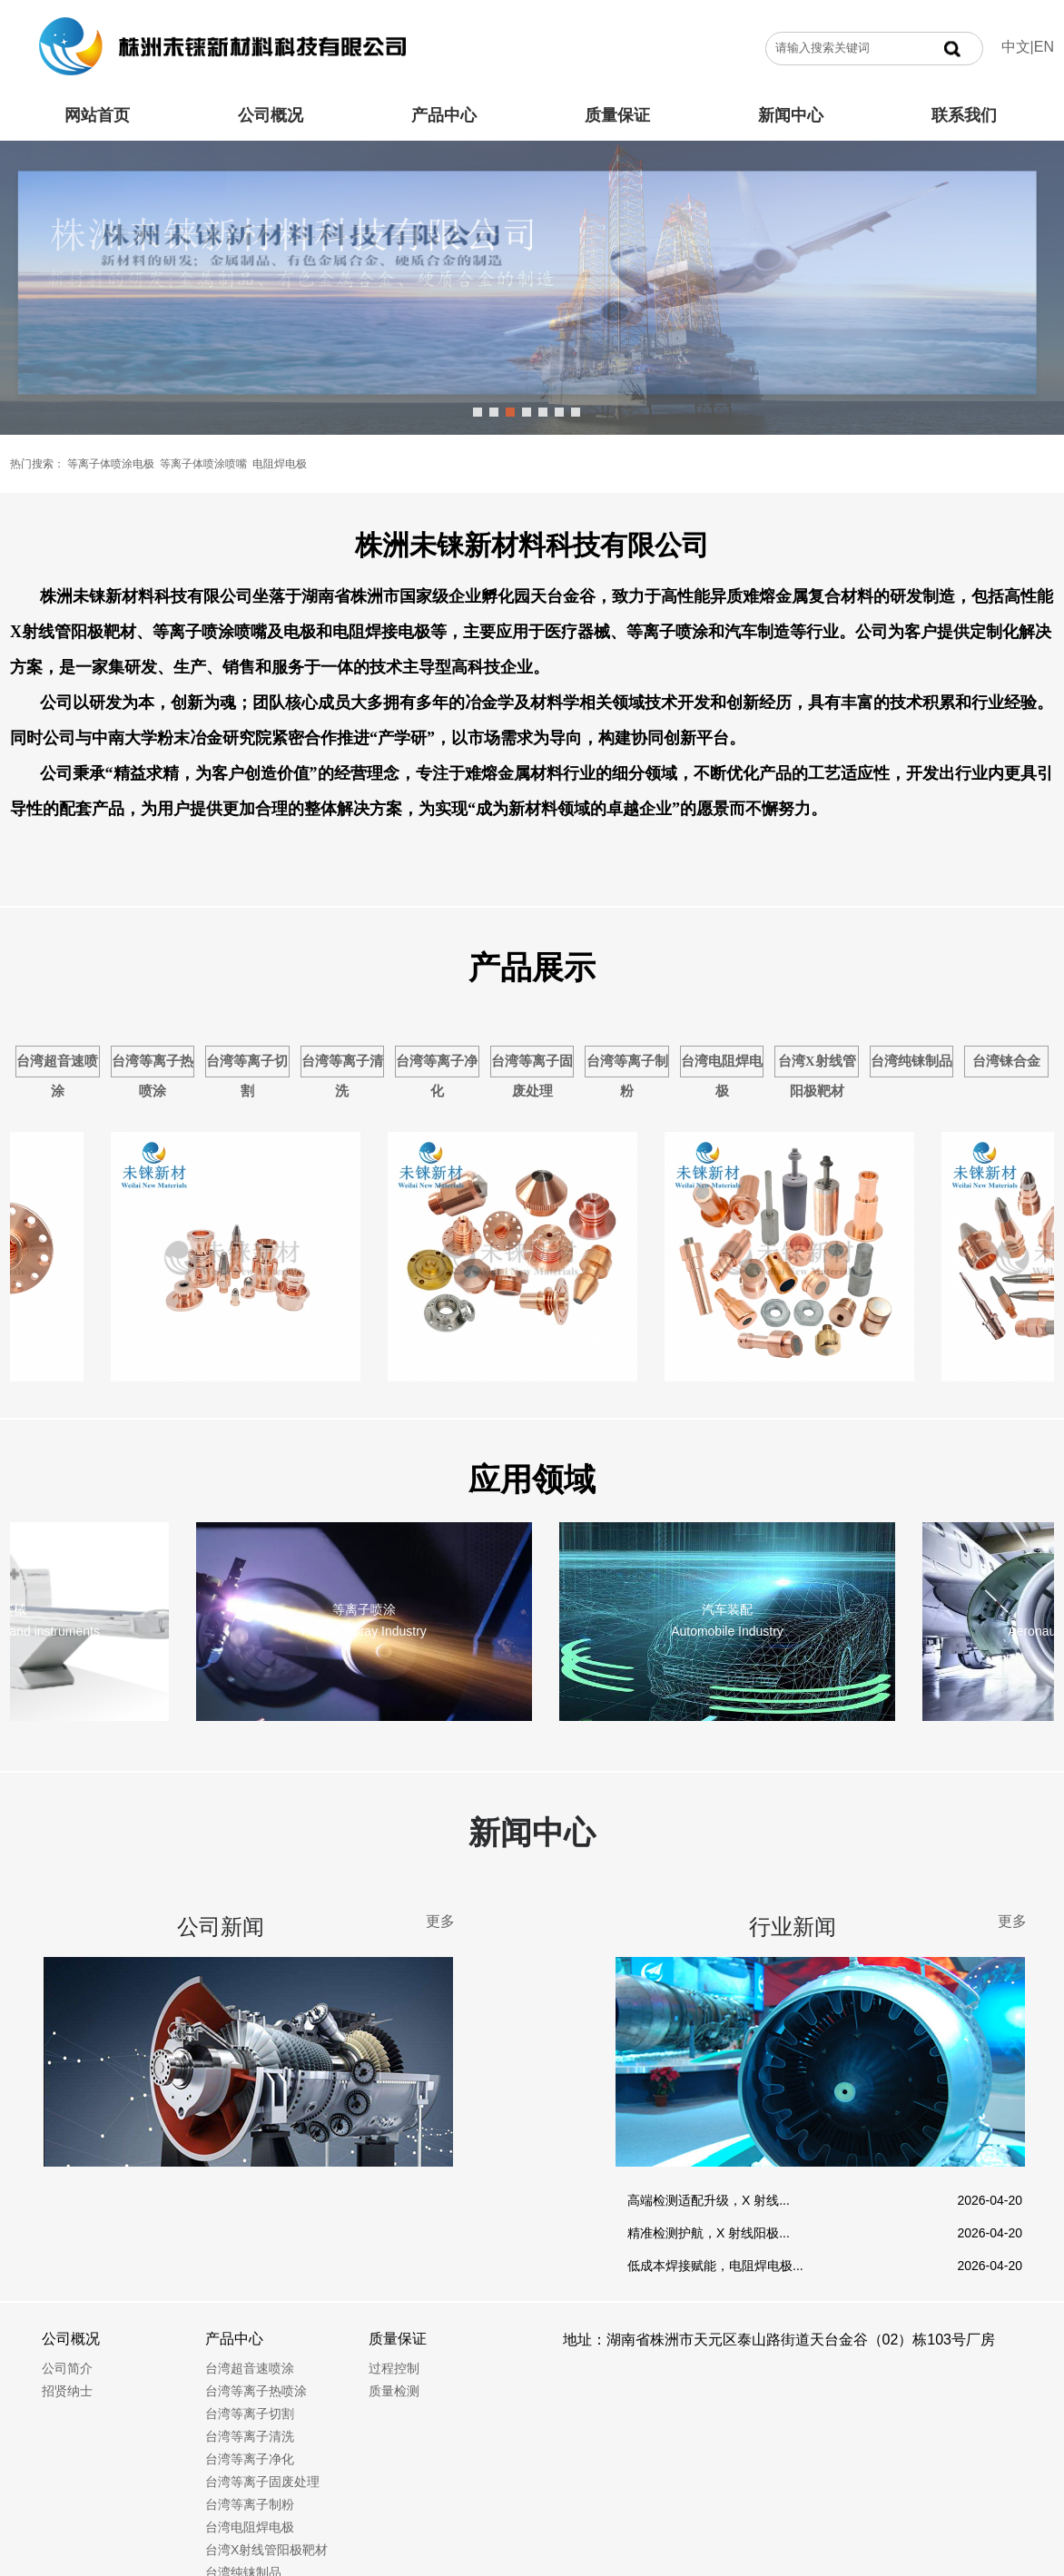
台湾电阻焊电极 (722, 1076)
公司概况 (270, 115)
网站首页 (97, 115)
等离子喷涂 (367, 1609)
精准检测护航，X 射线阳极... (708, 2233)
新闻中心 (790, 115)
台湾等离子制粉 (627, 1076)
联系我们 (964, 115)
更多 (440, 1921)
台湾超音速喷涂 (57, 1076)
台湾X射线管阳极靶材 (817, 1076)
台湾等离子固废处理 (532, 1076)
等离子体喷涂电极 (110, 463)
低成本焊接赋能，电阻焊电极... (715, 2265)
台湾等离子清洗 (342, 1076)
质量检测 (394, 2391)
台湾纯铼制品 (911, 1061)
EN (1044, 46)
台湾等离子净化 (437, 1076)
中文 (1015, 46)
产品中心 (444, 115)
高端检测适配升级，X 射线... (708, 2200)
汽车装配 (730, 1609)
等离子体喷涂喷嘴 (203, 463)
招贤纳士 (67, 2391)
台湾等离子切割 (247, 1076)
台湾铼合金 (1006, 1061)
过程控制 (394, 2368)
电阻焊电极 (279, 463)
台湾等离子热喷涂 (152, 1076)
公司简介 (67, 2368)
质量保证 (617, 115)
